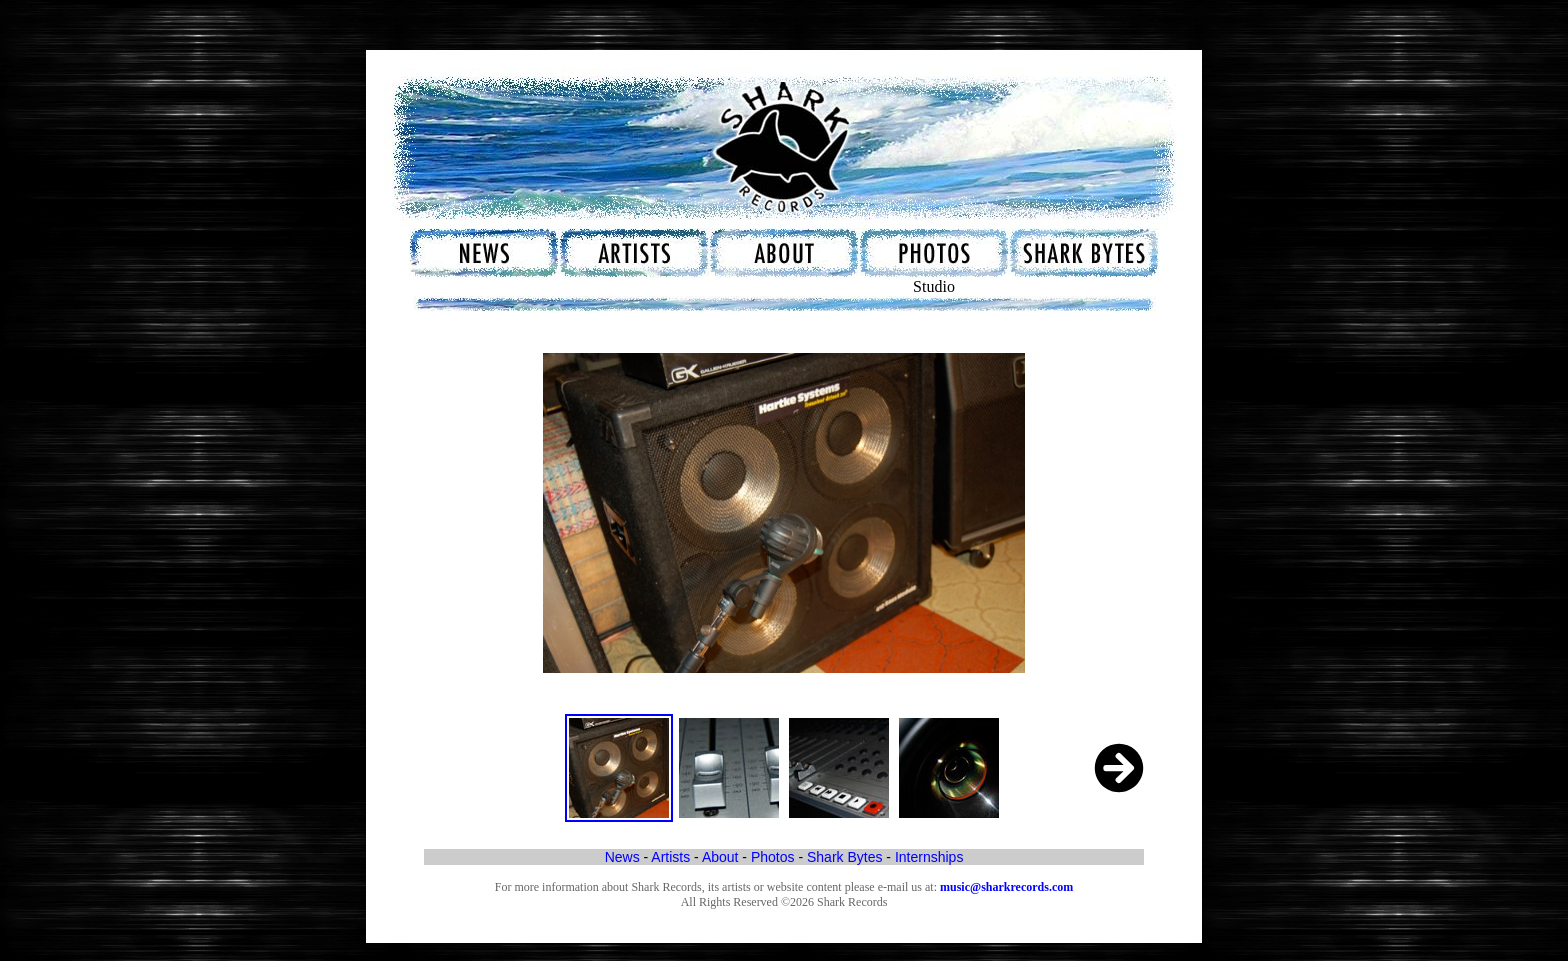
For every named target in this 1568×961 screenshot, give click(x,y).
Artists (670, 857)
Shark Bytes (844, 857)
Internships (929, 857)
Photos (773, 857)
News (622, 857)
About (720, 857)
